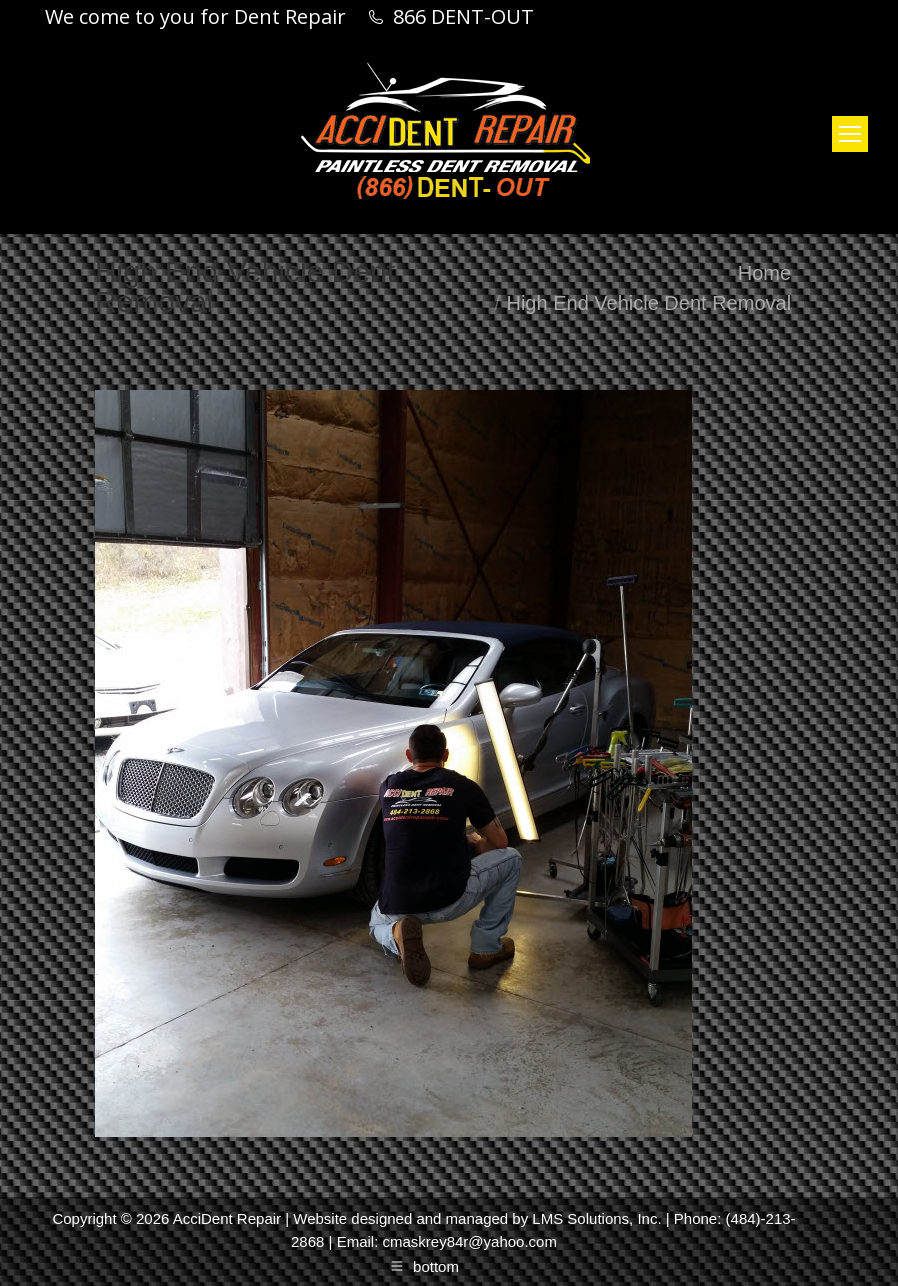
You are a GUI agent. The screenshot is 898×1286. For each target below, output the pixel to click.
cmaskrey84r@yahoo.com (469, 1241)
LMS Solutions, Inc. (596, 1218)
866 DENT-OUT (463, 17)
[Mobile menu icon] (850, 134)
